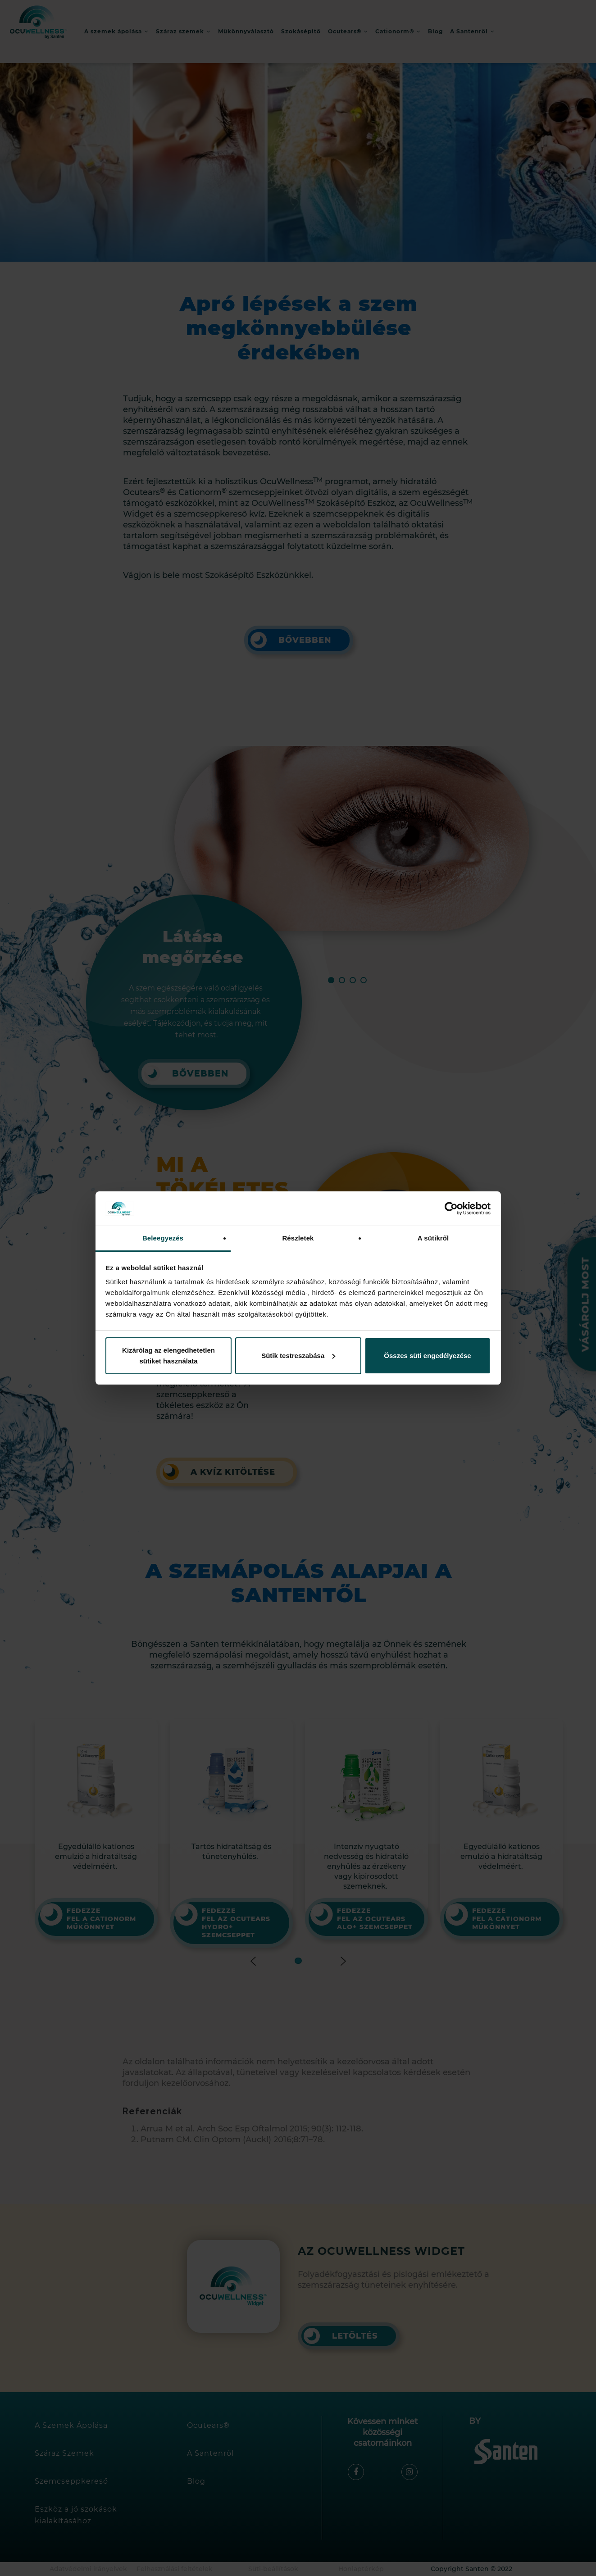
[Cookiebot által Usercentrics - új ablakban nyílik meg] (451, 1208)
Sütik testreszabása (298, 1355)
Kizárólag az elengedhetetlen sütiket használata (168, 1355)
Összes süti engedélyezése (427, 1355)
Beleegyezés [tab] (162, 1238)
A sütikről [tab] (433, 1238)
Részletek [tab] (298, 1238)
